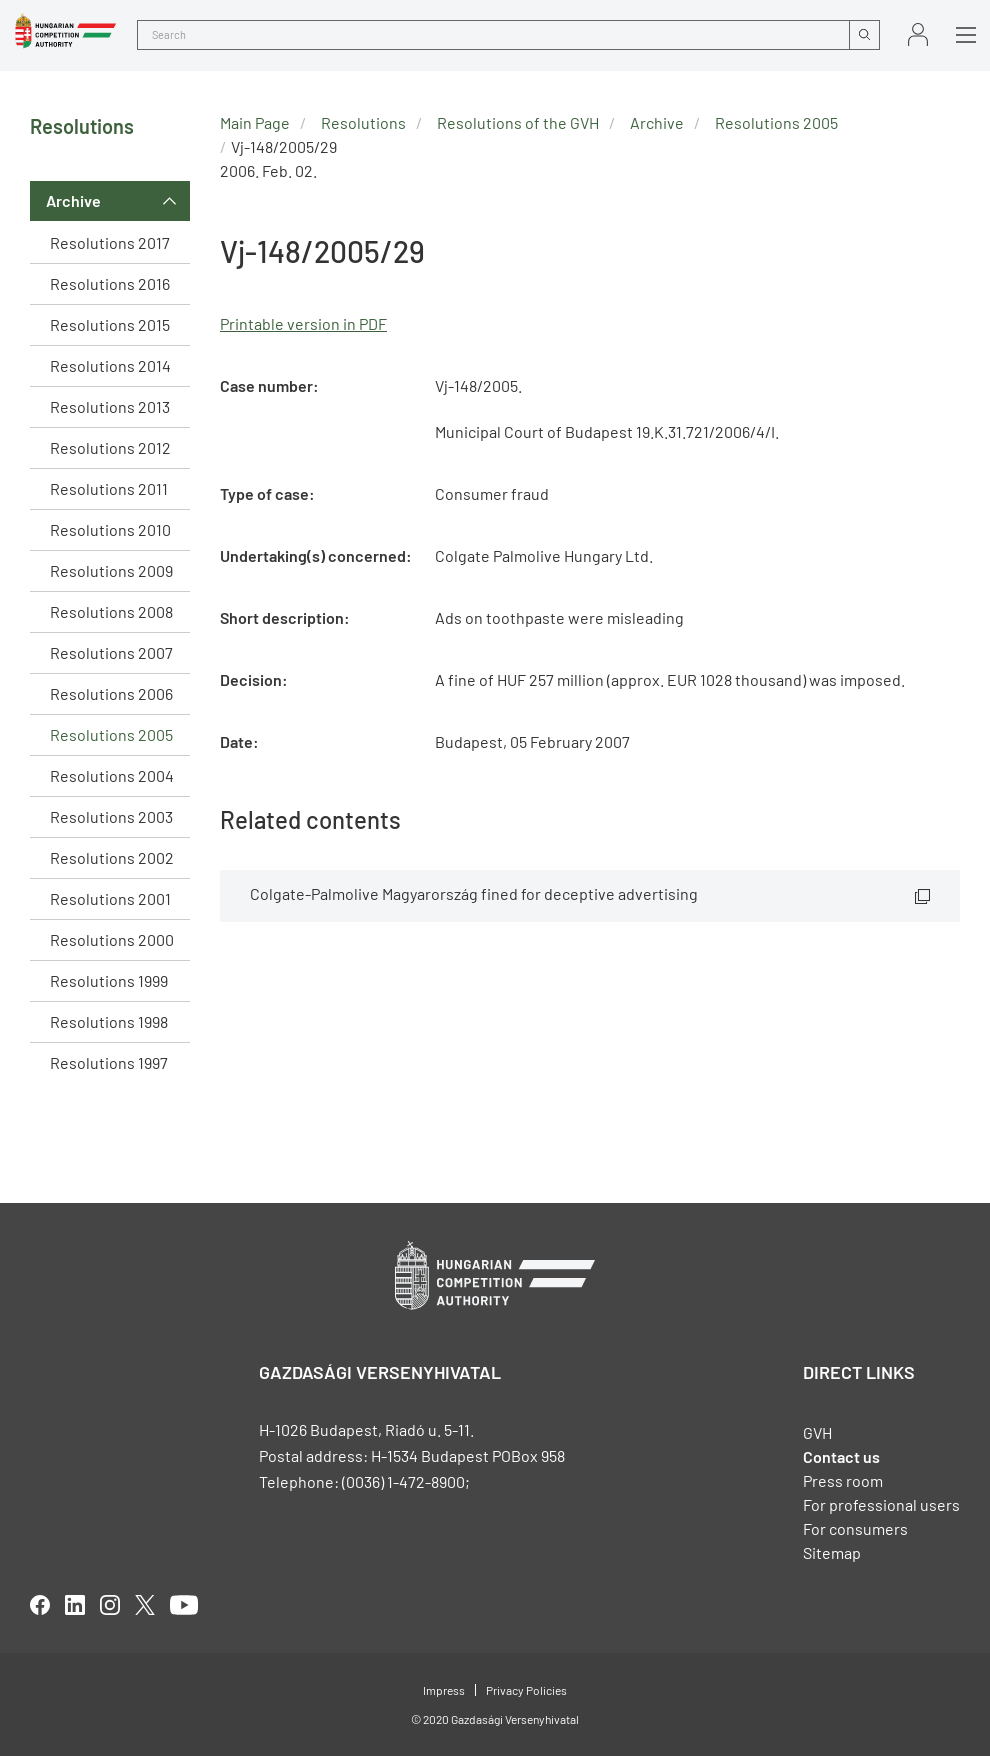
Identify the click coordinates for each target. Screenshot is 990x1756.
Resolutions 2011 (109, 488)
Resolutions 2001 (110, 898)
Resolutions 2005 (111, 734)
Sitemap (832, 1552)
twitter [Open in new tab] (145, 1605)
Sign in (918, 34)
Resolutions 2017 (110, 242)
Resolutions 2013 (110, 406)
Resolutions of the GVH (518, 122)
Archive (73, 200)
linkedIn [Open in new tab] (75, 1605)
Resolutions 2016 (110, 283)
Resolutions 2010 (110, 529)
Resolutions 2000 (112, 939)
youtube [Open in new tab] (184, 1605)
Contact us (841, 1456)
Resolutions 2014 (110, 365)
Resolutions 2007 (111, 652)
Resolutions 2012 (110, 447)
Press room (843, 1480)
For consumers (855, 1528)
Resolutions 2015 (110, 324)
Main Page (255, 122)
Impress (444, 1690)
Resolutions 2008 (111, 611)
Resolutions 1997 (109, 1062)
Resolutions (363, 122)
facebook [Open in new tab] (40, 1605)
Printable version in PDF (303, 323)
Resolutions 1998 (109, 1021)
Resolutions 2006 (111, 693)
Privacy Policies (526, 1690)
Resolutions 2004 (112, 775)
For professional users (881, 1504)
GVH (817, 1432)
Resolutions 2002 (112, 857)
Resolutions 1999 (109, 980)
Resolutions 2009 (111, 570)
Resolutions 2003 (111, 816)
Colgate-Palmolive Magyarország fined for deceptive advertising (474, 893)
